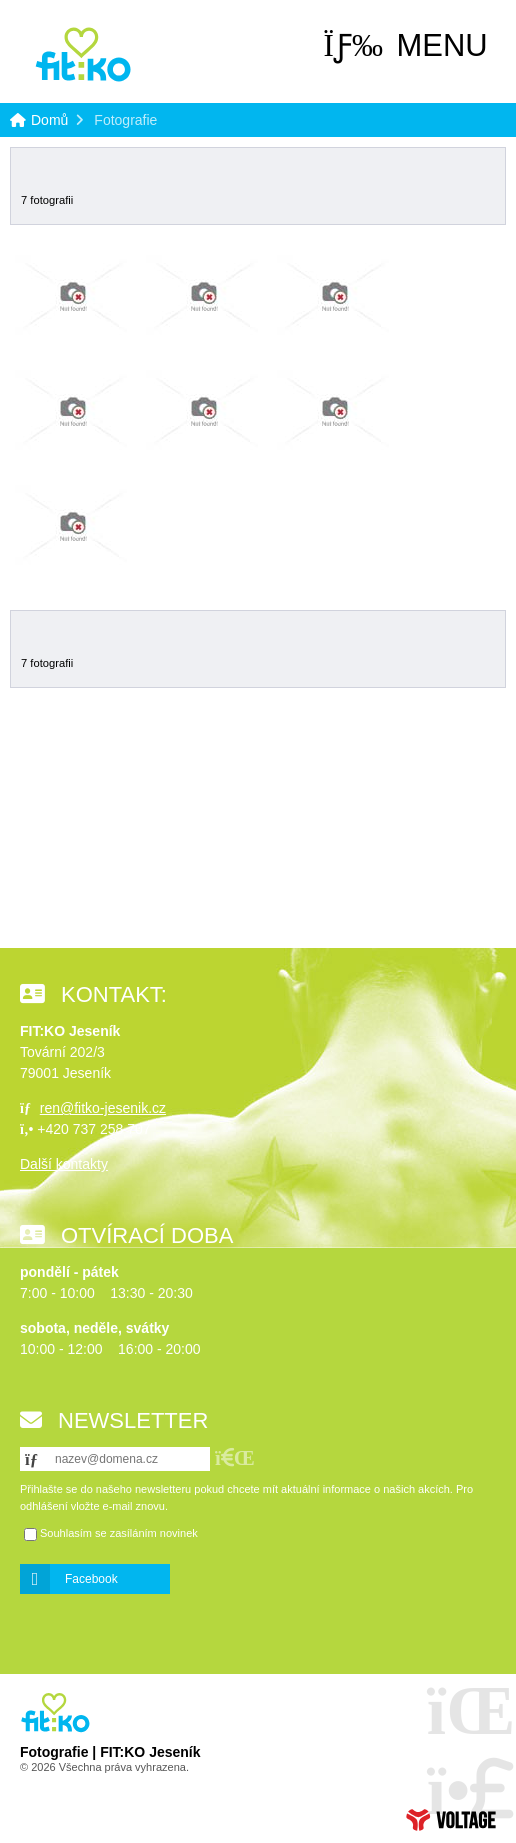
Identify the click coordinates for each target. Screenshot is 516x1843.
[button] (406, 46)
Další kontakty (64, 1164)
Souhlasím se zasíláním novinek (119, 1534)
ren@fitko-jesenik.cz (103, 1108)
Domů (83, 54)
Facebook (91, 1579)
